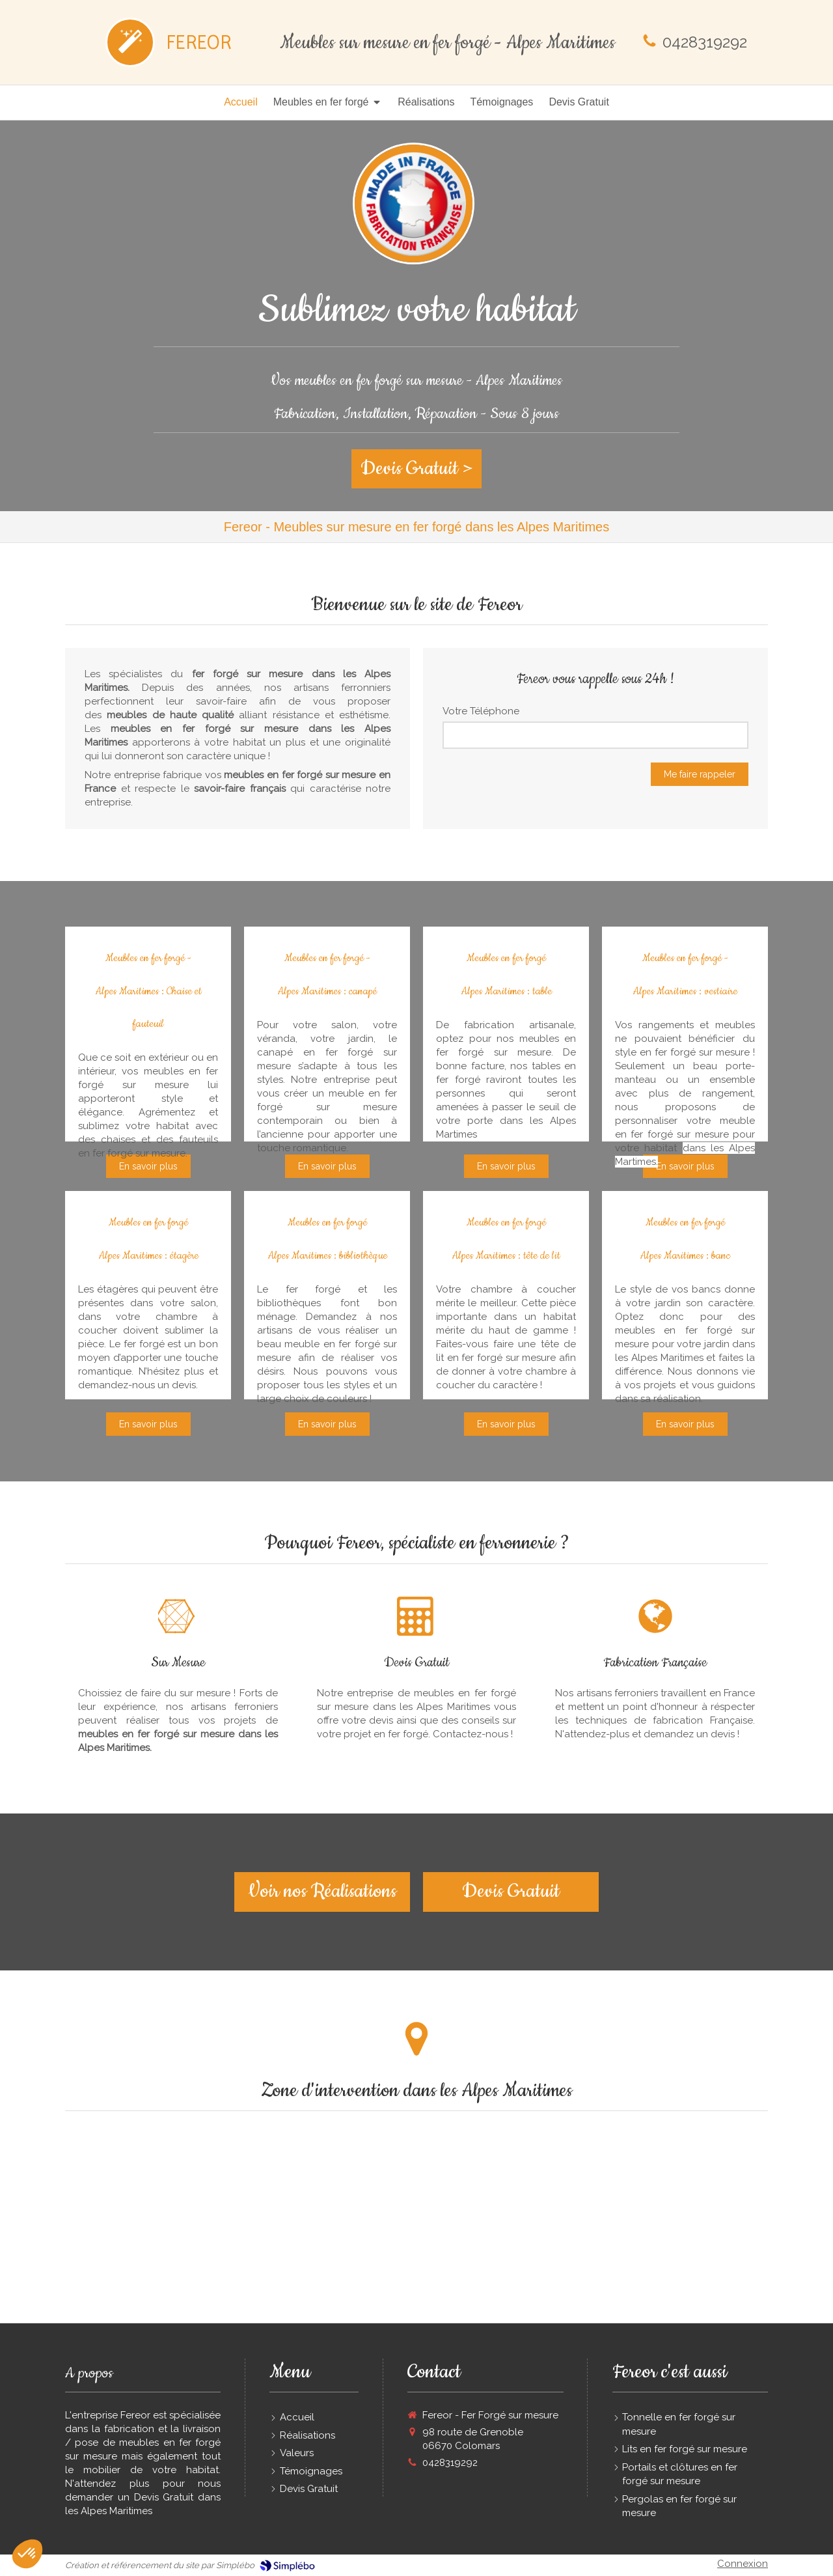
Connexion (742, 2563)
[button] (27, 2553)
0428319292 (704, 42)
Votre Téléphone (481, 711)
